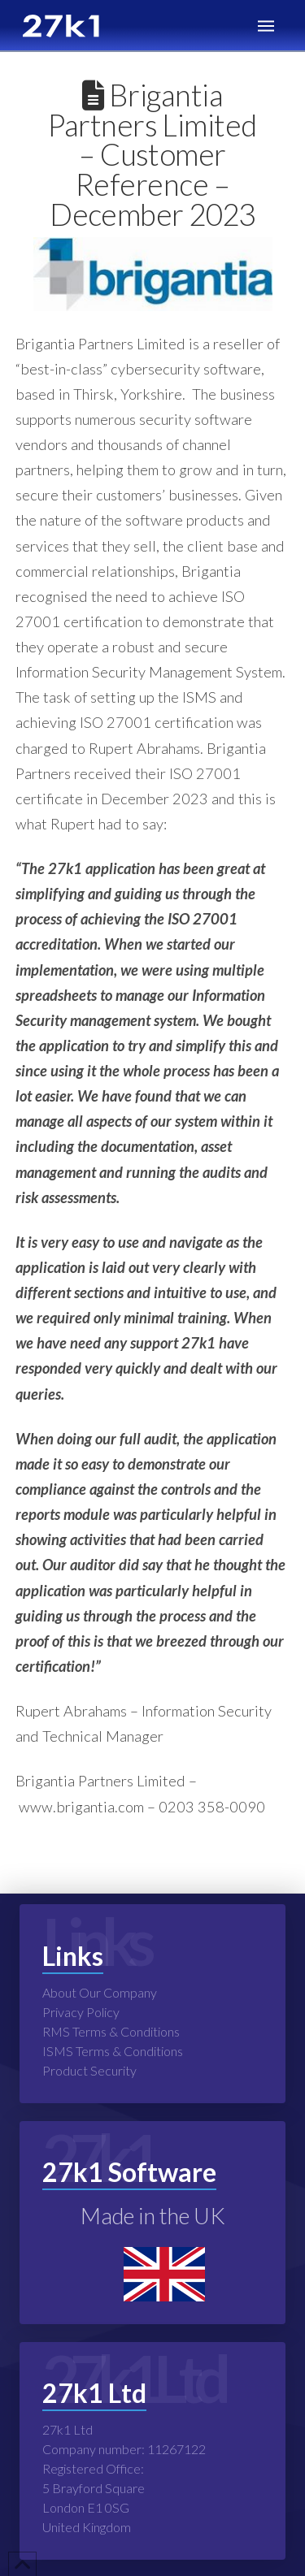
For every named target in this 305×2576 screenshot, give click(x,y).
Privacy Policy (81, 2012)
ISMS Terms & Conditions (112, 2051)
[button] (265, 26)
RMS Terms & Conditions (111, 2031)
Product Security (89, 2070)
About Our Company (99, 1992)
